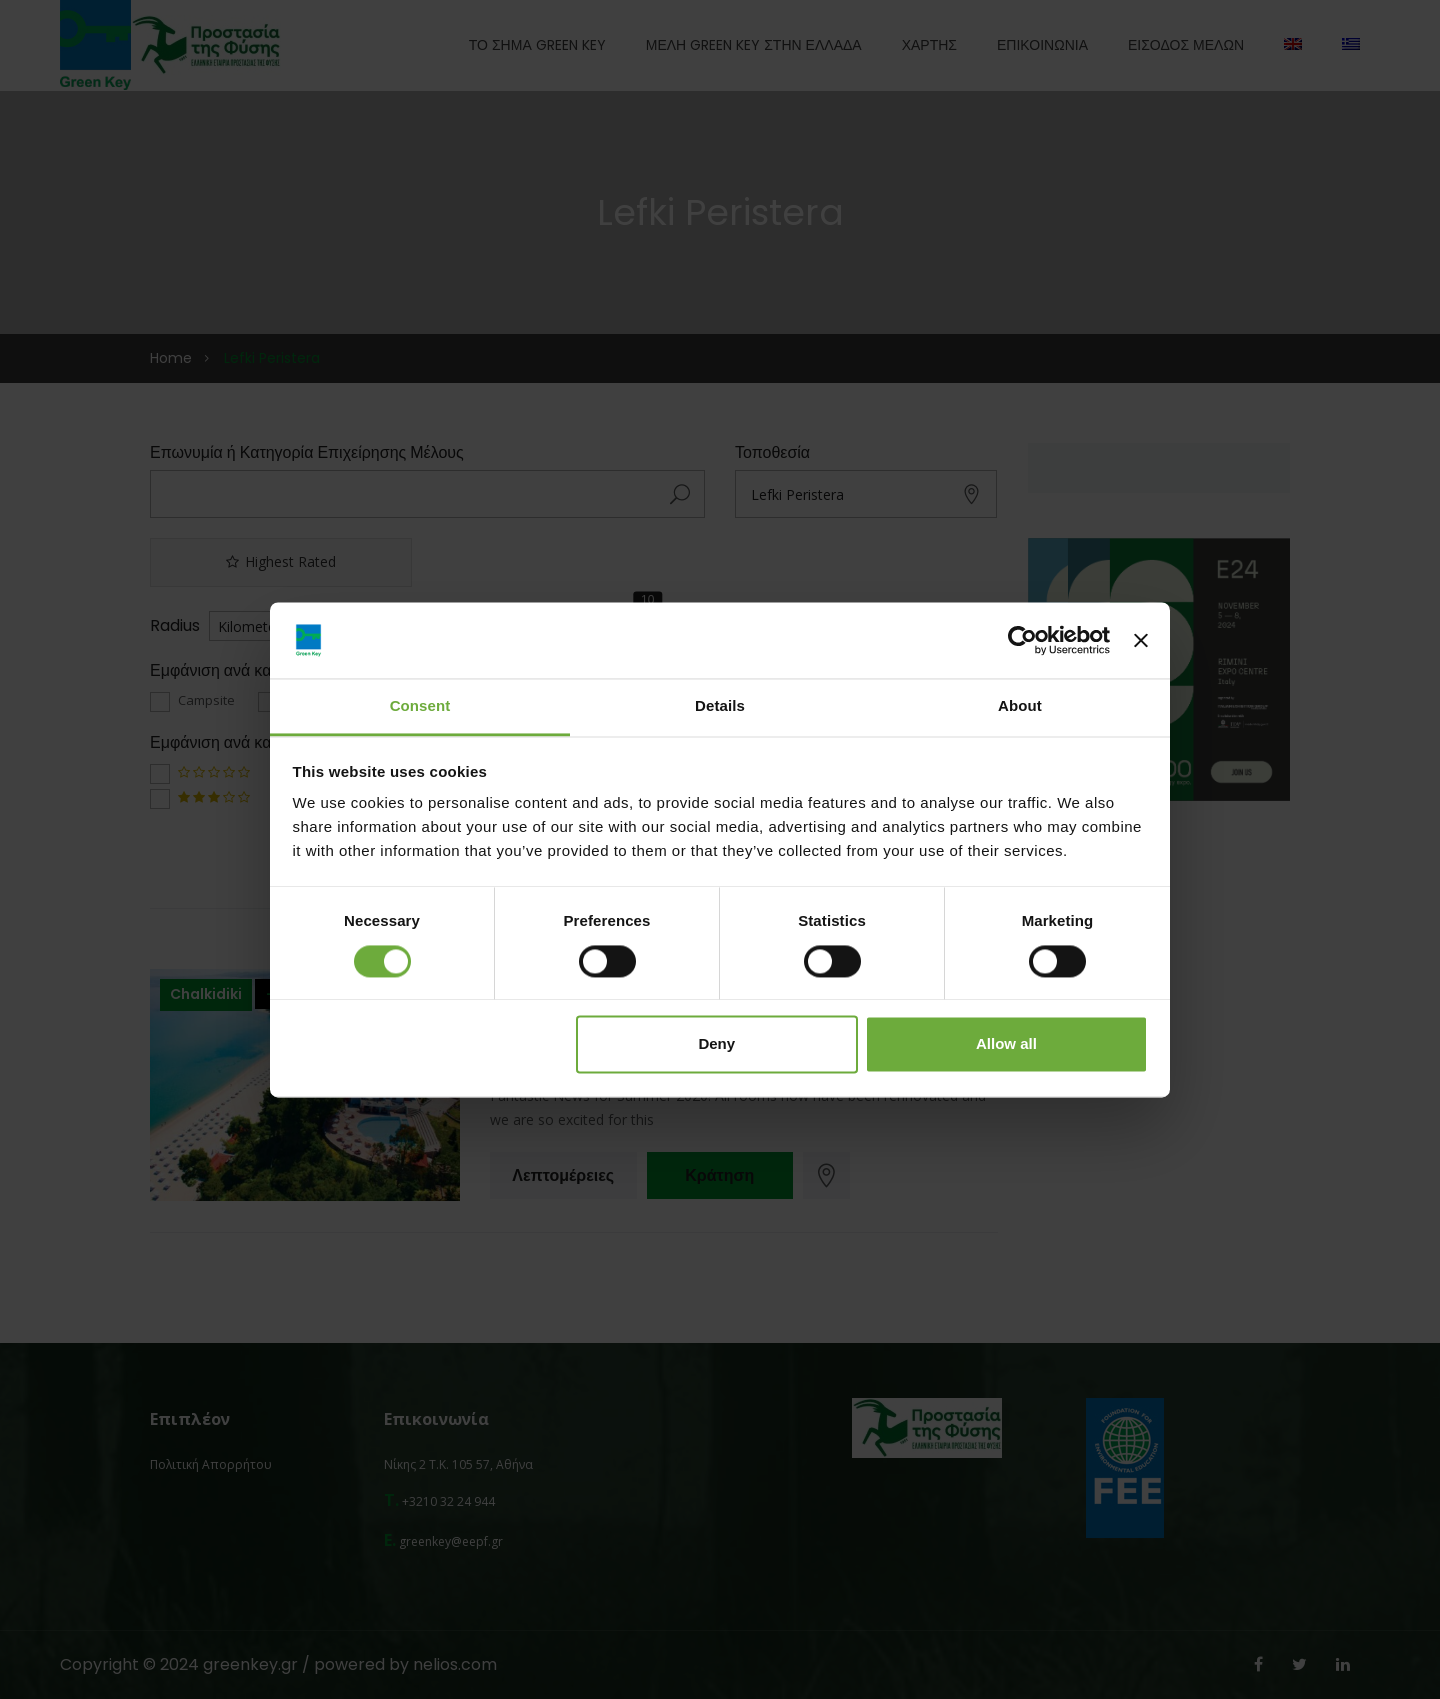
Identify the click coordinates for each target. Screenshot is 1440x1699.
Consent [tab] (420, 706)
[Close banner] (1141, 640)
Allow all (1006, 1044)
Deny (716, 1044)
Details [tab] (720, 706)
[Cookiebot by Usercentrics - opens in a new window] (1022, 640)
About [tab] (1020, 706)
